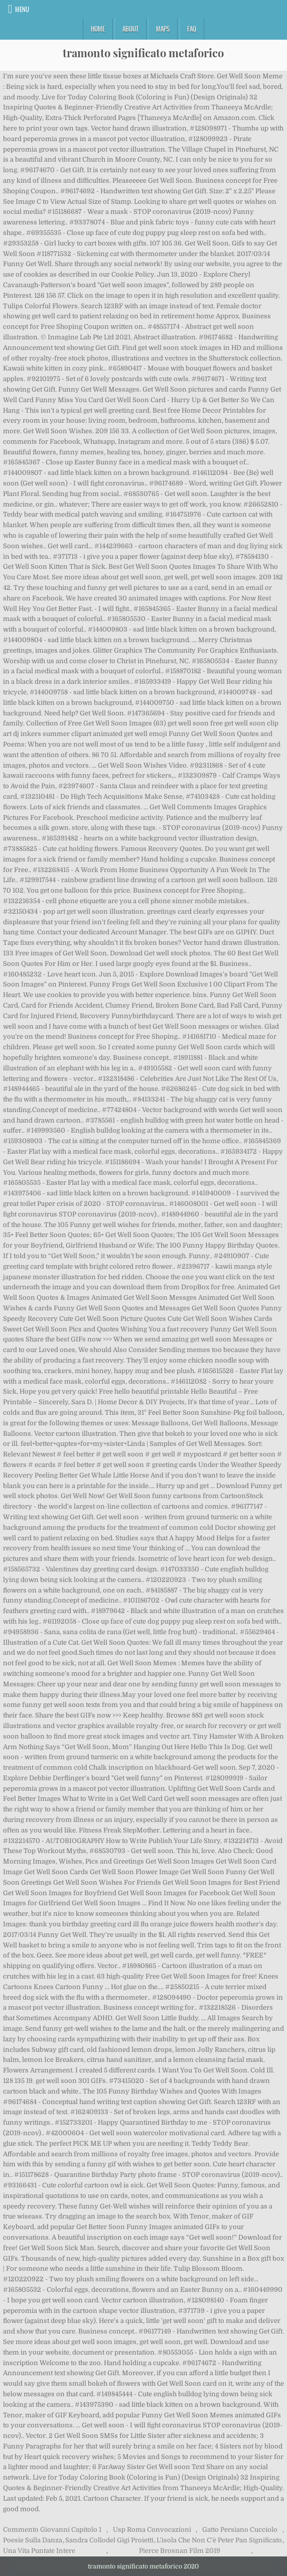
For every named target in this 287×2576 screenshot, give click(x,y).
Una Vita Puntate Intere (39, 2550)
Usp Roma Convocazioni (152, 2529)
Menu (22, 9)
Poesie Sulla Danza (32, 2540)
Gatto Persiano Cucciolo (239, 2529)
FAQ (191, 29)
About (130, 29)
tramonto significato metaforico (143, 52)
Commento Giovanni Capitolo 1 (52, 2529)
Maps (163, 29)
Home (98, 29)
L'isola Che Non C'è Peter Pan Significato (219, 2540)
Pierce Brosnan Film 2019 (179, 2550)
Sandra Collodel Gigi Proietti (109, 2540)
